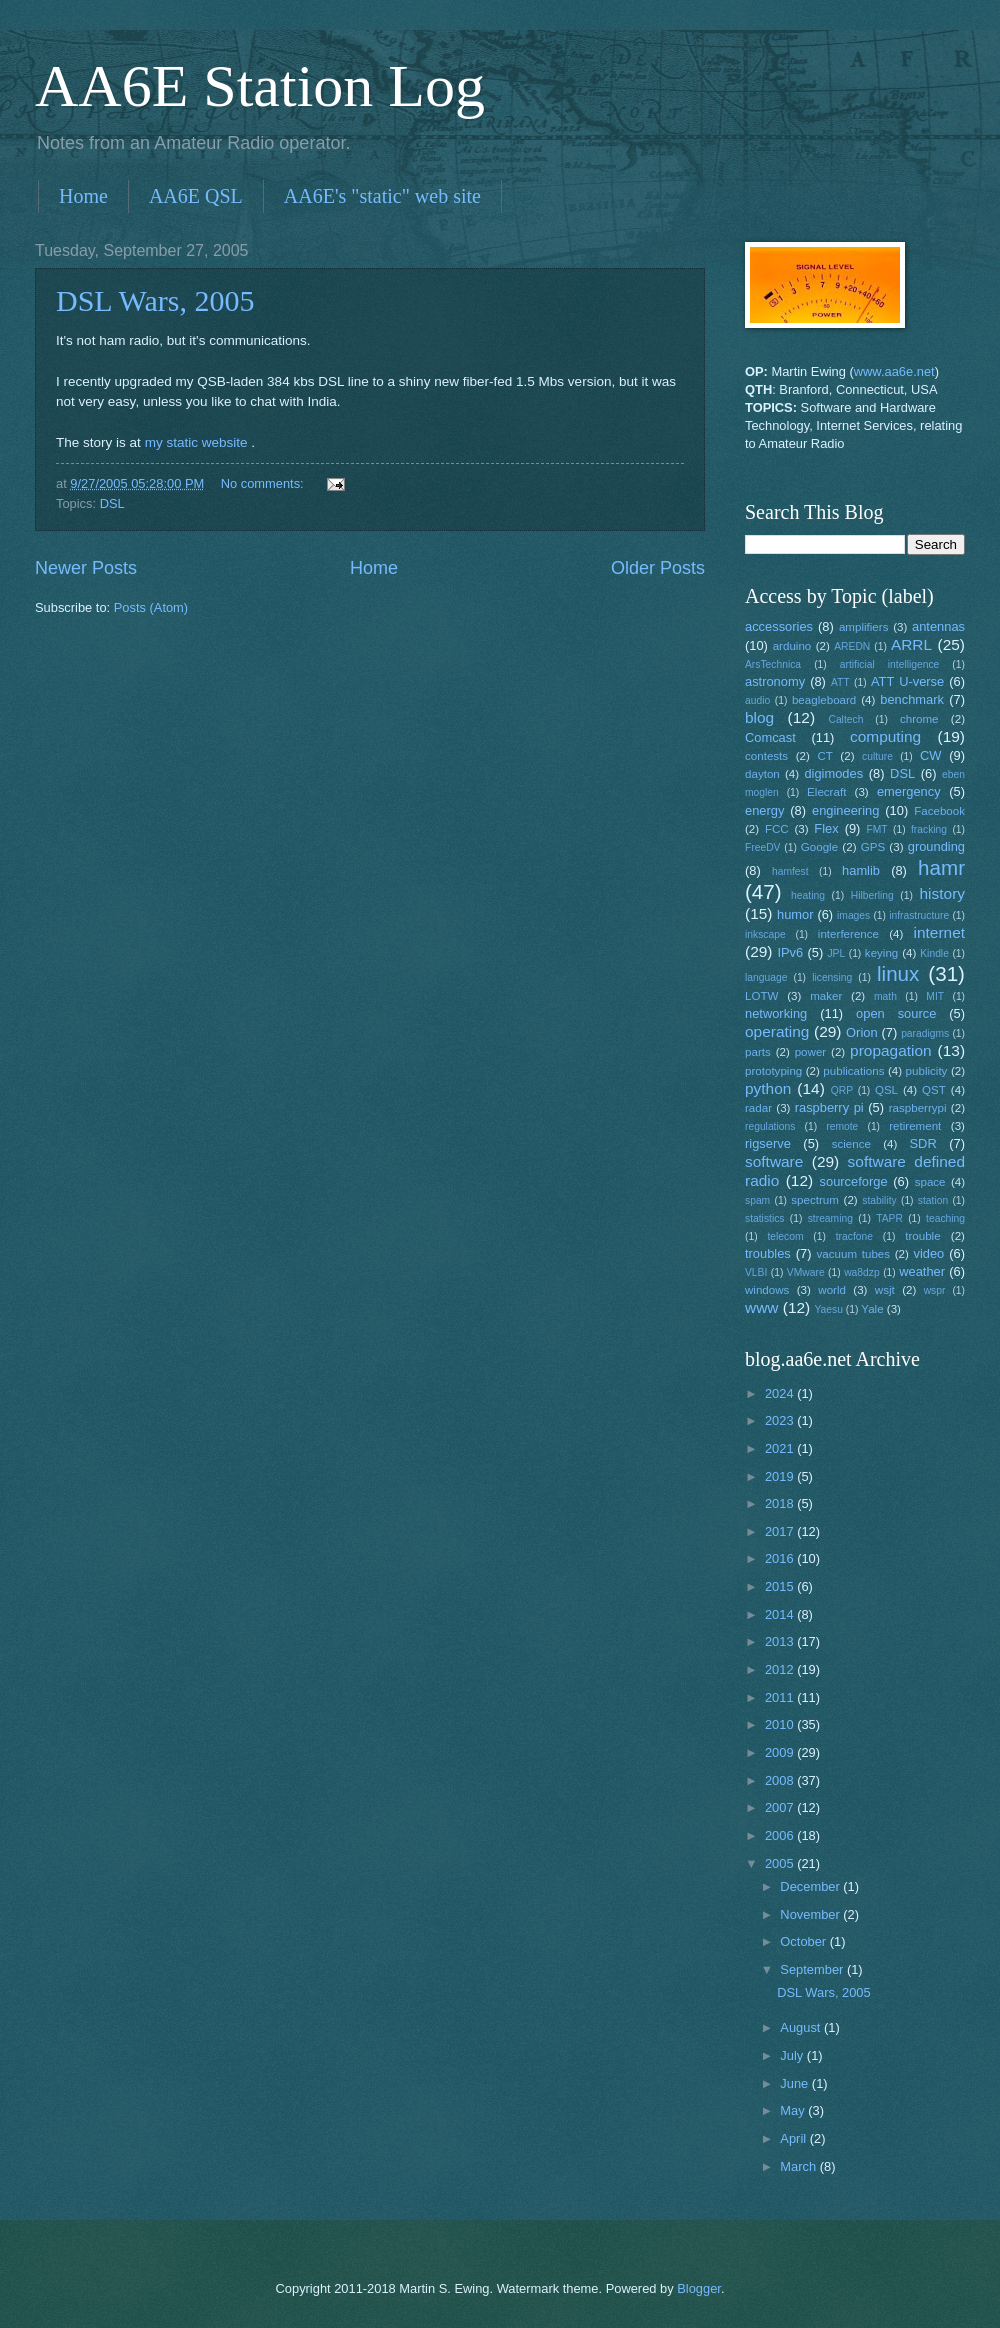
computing (885, 736)
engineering (845, 810)
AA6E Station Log (260, 86)
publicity (927, 1071)
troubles (768, 1253)
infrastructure (919, 915)
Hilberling (872, 895)
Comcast (770, 737)
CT (824, 756)
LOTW (761, 996)
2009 (781, 1752)
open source (896, 1013)
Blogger (699, 2288)
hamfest (790, 871)
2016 (781, 1558)
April (794, 2138)
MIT (935, 996)
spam (757, 1200)
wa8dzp (862, 1272)
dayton (762, 774)
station (933, 1200)
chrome (919, 719)
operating (777, 1031)
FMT (877, 829)
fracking (929, 829)
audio (757, 700)
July (793, 2055)
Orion (861, 1032)
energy (764, 810)
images (853, 915)
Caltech (845, 719)
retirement (915, 1126)
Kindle (934, 953)
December (811, 1886)
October (804, 1941)
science (851, 1144)
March (799, 2166)
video (929, 1253)
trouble (922, 1236)
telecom (785, 1236)
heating (808, 895)
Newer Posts (86, 568)
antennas (938, 626)
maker (826, 996)
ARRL (911, 644)
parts (758, 1052)
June (796, 2083)
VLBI (756, 1272)
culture (877, 756)
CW (930, 755)
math (885, 996)
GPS (873, 847)
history (942, 893)
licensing (832, 977)
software (774, 1161)
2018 (781, 1503)
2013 (781, 1641)
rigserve (768, 1143)
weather (922, 1271)
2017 (781, 1531)
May (794, 2110)
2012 (781, 1669)
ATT (840, 682)
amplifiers (864, 627)
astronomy (775, 681)
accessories (779, 626)
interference (848, 934)
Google (819, 847)
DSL (112, 503)
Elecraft (826, 792)
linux (898, 973)
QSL (886, 1090)
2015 (781, 1586)
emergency (909, 791)
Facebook (939, 811)
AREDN (852, 646)
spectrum (815, 1200)
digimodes (833, 773)
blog (759, 717)
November (811, 1914)
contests (766, 756)
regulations (770, 1126)
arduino (792, 646)
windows (767, 1290)
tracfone (854, 1236)
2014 (781, 1614)
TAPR (889, 1218)
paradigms (925, 1033)
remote (842, 1126)
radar (758, 1108)
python (768, 1088)
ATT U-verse (907, 681)
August (802, 2027)
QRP (842, 1090)
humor (795, 914)
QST (934, 1090)
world (832, 1290)
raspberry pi (829, 1107)
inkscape (765, 934)
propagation (891, 1050)
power (811, 1052)
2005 (781, 1863)
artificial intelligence (889, 664)
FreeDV (762, 847)
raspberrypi (918, 1108)
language (766, 977)
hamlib (861, 870)
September (813, 1969)
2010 (781, 1724)
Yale (872, 1309)
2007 (781, 1807)
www (761, 1307)
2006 (781, 1835)
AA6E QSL (196, 196)
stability (879, 1200)
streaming (830, 1218)
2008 (781, 1780)
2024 (781, 1393)
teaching (945, 1218)
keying (881, 953)
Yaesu (829, 1309)
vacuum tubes (854, 1254)
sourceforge (854, 1181)
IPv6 (790, 952)
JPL (836, 953)
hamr (941, 867)
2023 (781, 1420)
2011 (781, 1697)
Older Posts (658, 568)
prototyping (773, 1071)
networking (776, 1013)
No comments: (264, 483)
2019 (781, 1476)
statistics (764, 1218)
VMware (806, 1272)
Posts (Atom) (151, 607)
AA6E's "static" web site (382, 196)
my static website (196, 442)
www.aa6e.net (894, 371)
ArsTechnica (773, 664)
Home (83, 196)
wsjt (885, 1290)
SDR (923, 1143)
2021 (781, 1448)
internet (940, 932)
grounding (936, 846)
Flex (826, 828)
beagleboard (824, 700)
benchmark (912, 699)
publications (853, 1071)
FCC (777, 829)
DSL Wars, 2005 (155, 300)
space (930, 1182)
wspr (935, 1290)
